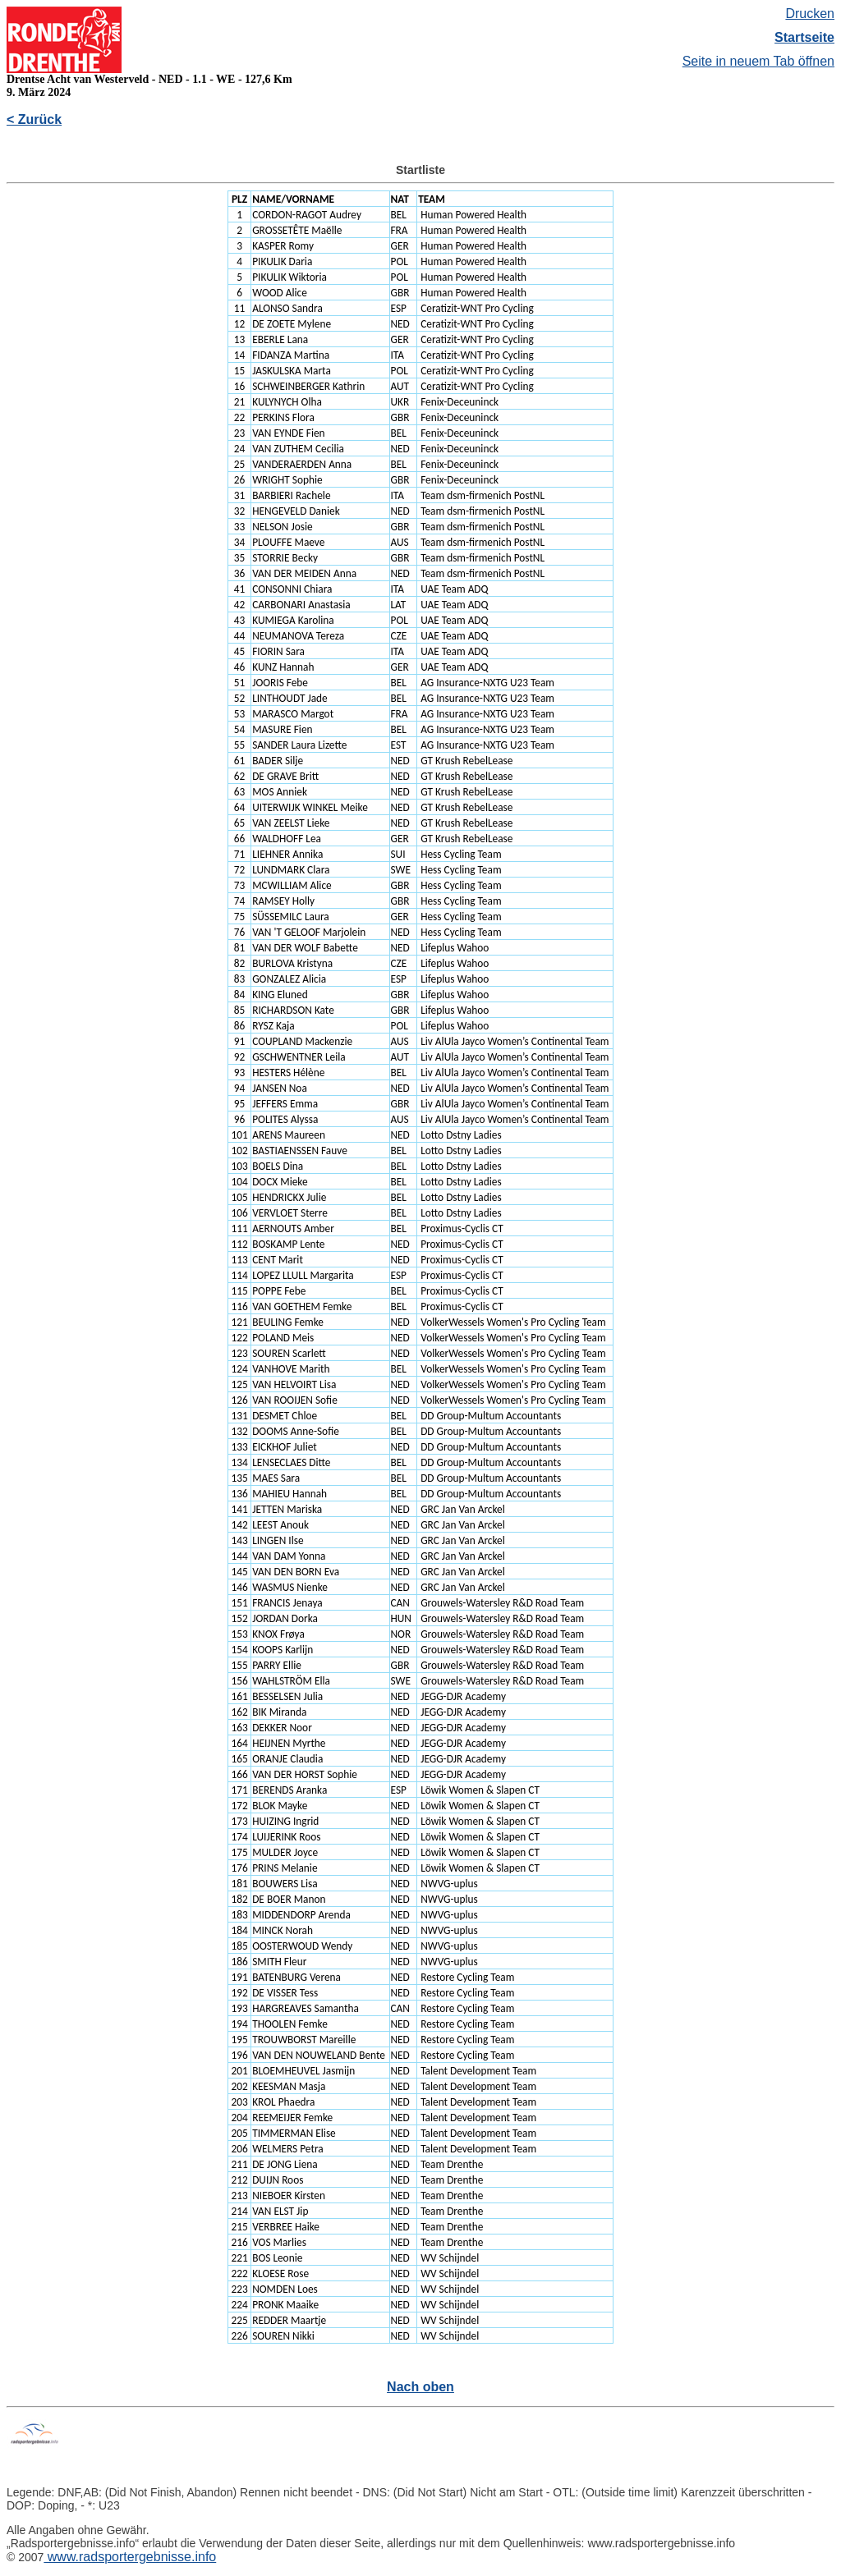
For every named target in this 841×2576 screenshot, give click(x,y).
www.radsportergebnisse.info (130, 2557)
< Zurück (34, 119)
